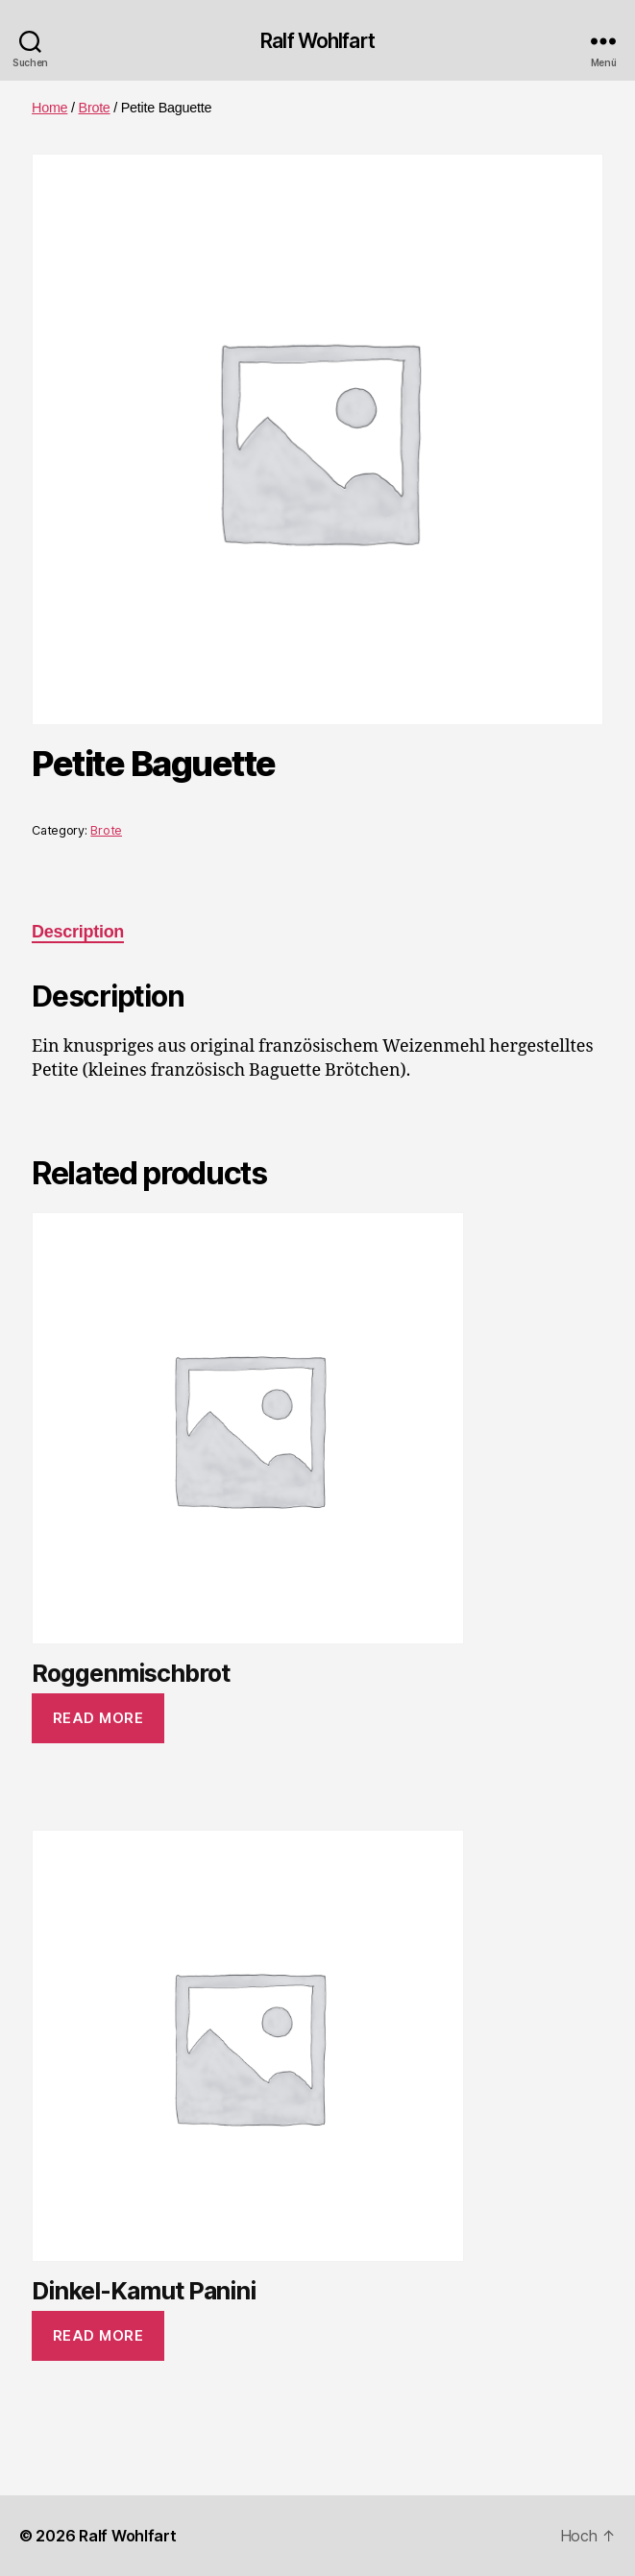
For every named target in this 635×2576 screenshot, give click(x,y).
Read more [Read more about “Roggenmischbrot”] (98, 1718)
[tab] (78, 932)
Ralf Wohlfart (317, 41)
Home (49, 107)
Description (78, 931)
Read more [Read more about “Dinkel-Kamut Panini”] (98, 2335)
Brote (94, 107)
